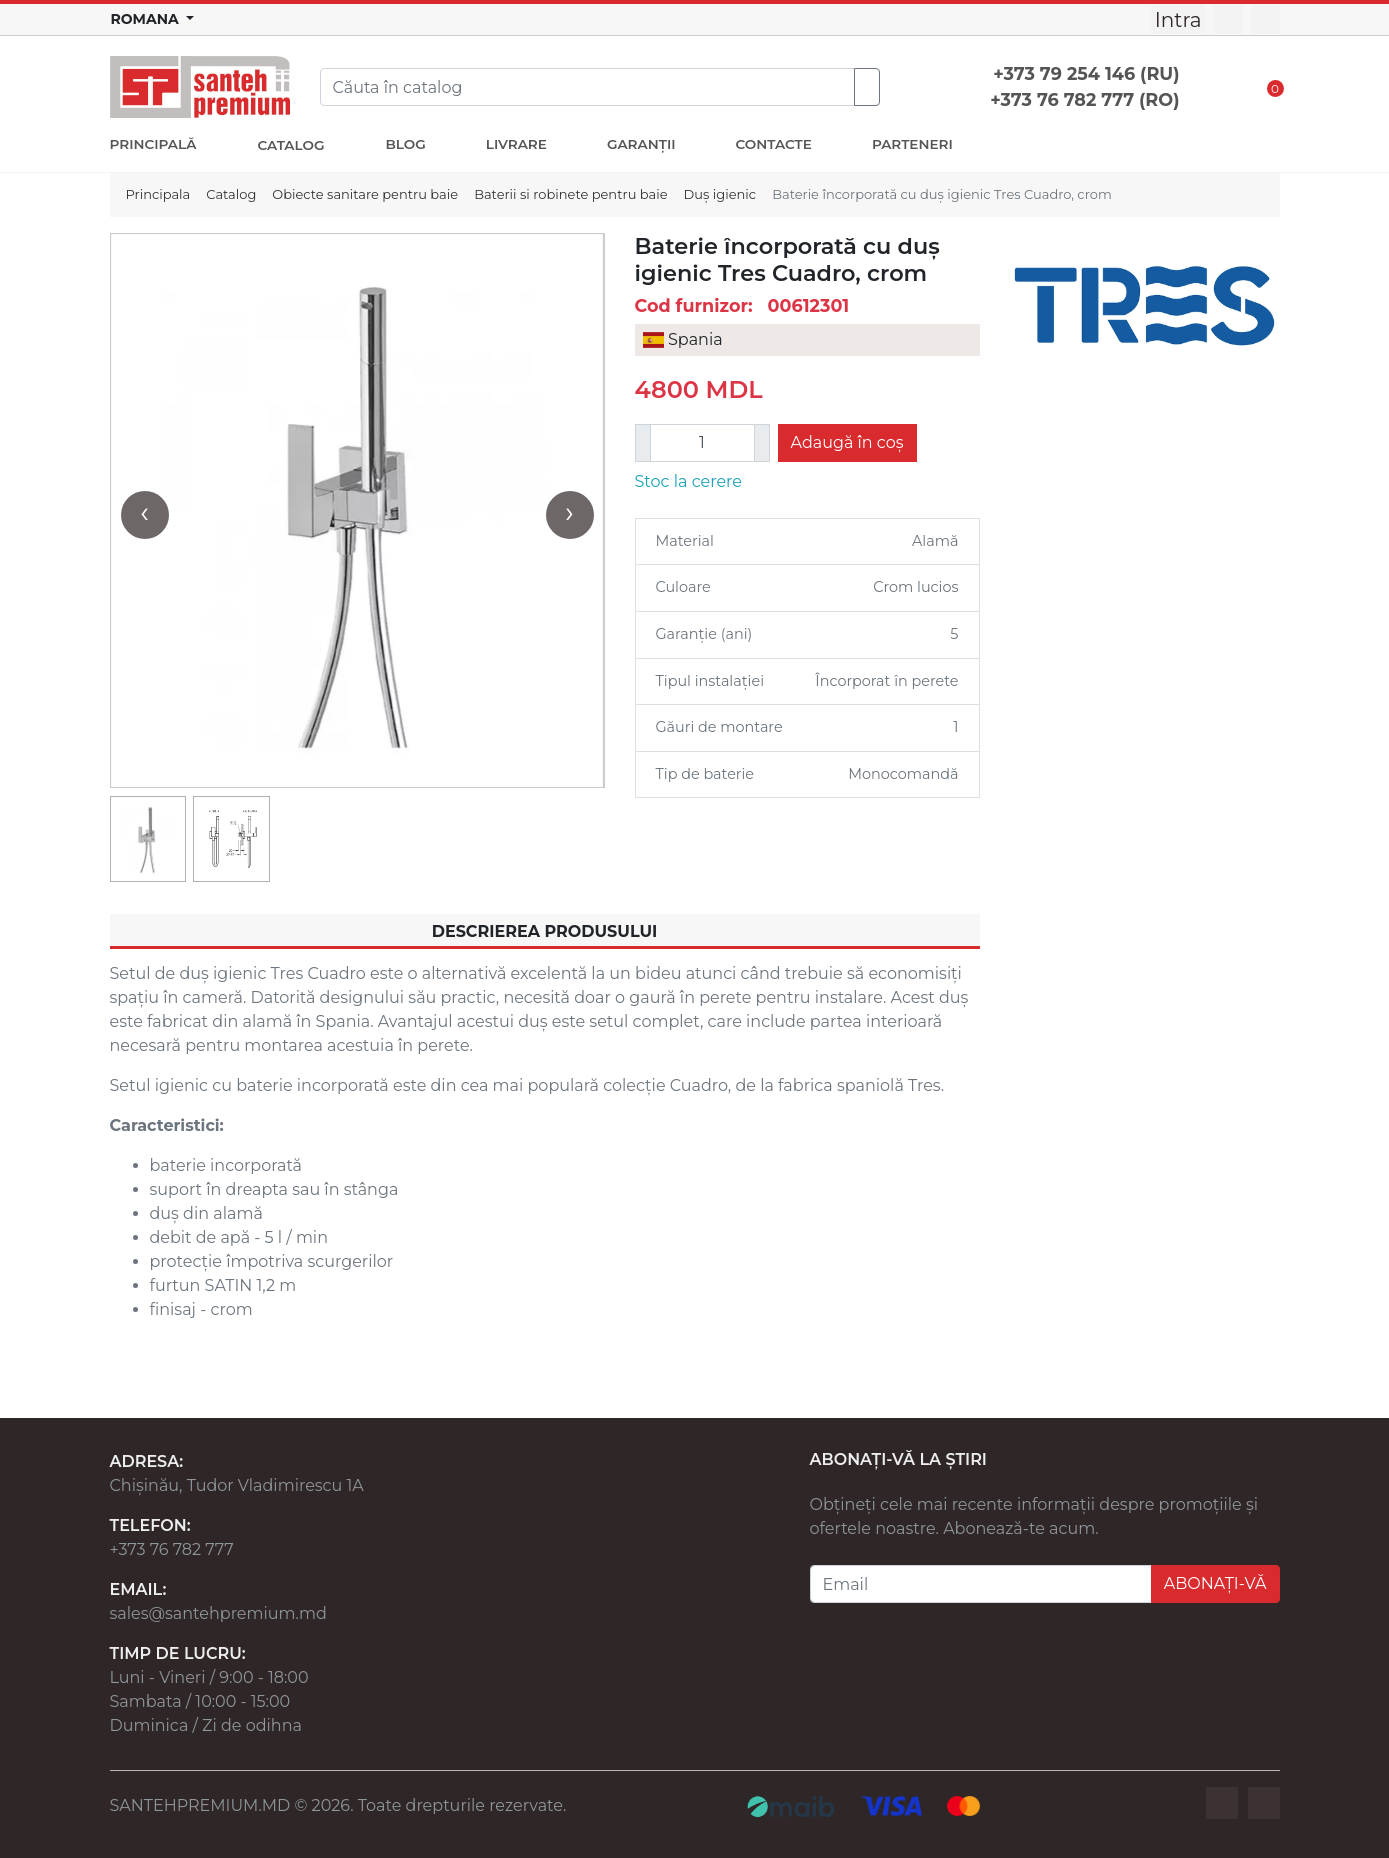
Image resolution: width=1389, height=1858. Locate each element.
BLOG (405, 144)
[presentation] (145, 515)
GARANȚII (641, 144)
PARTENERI (912, 144)
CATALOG (290, 145)
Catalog (231, 194)
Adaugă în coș (847, 442)
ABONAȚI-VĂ (1215, 1583)
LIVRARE (516, 144)
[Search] (587, 87)
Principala (158, 194)
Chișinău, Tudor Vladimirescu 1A (237, 1485)
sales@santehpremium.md (218, 1613)
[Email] (981, 1584)
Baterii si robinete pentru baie (570, 194)
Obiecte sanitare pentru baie (365, 194)
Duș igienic (720, 194)
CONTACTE (774, 144)
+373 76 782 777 (172, 1549)
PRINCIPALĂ (153, 144)
